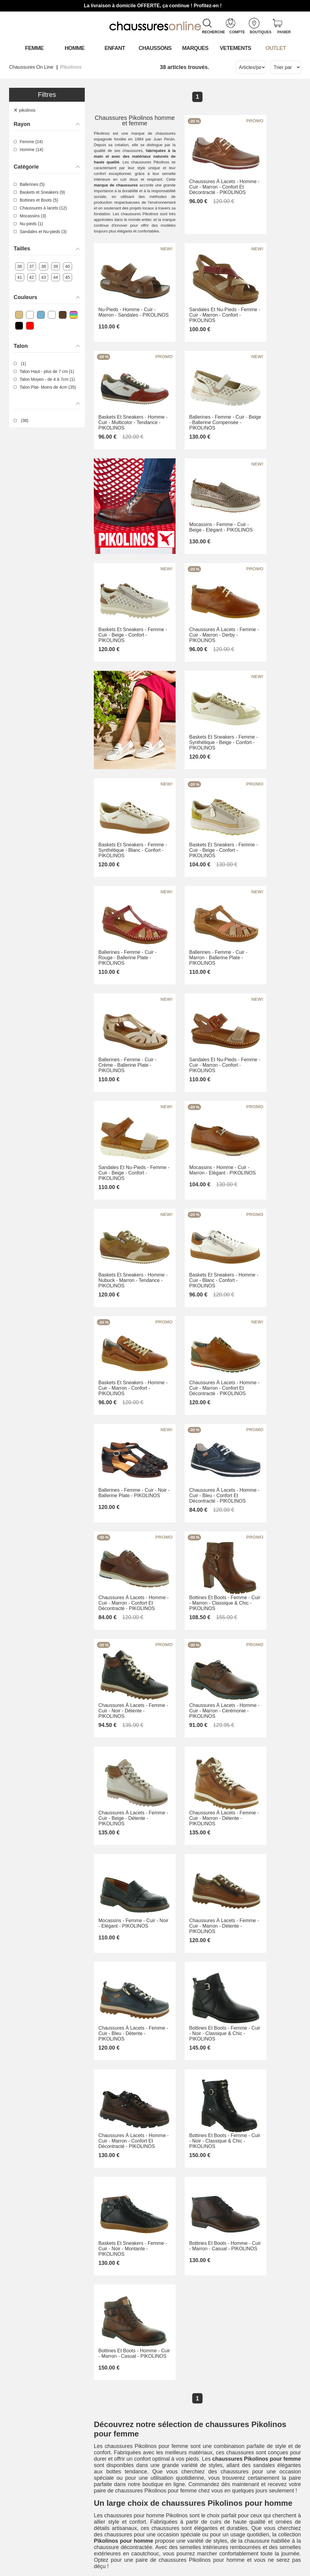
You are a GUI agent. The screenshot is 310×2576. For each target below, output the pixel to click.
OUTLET (275, 48)
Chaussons (155, 48)
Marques (195, 48)
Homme (74, 48)
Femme (34, 48)
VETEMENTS (235, 48)
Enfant (114, 48)
